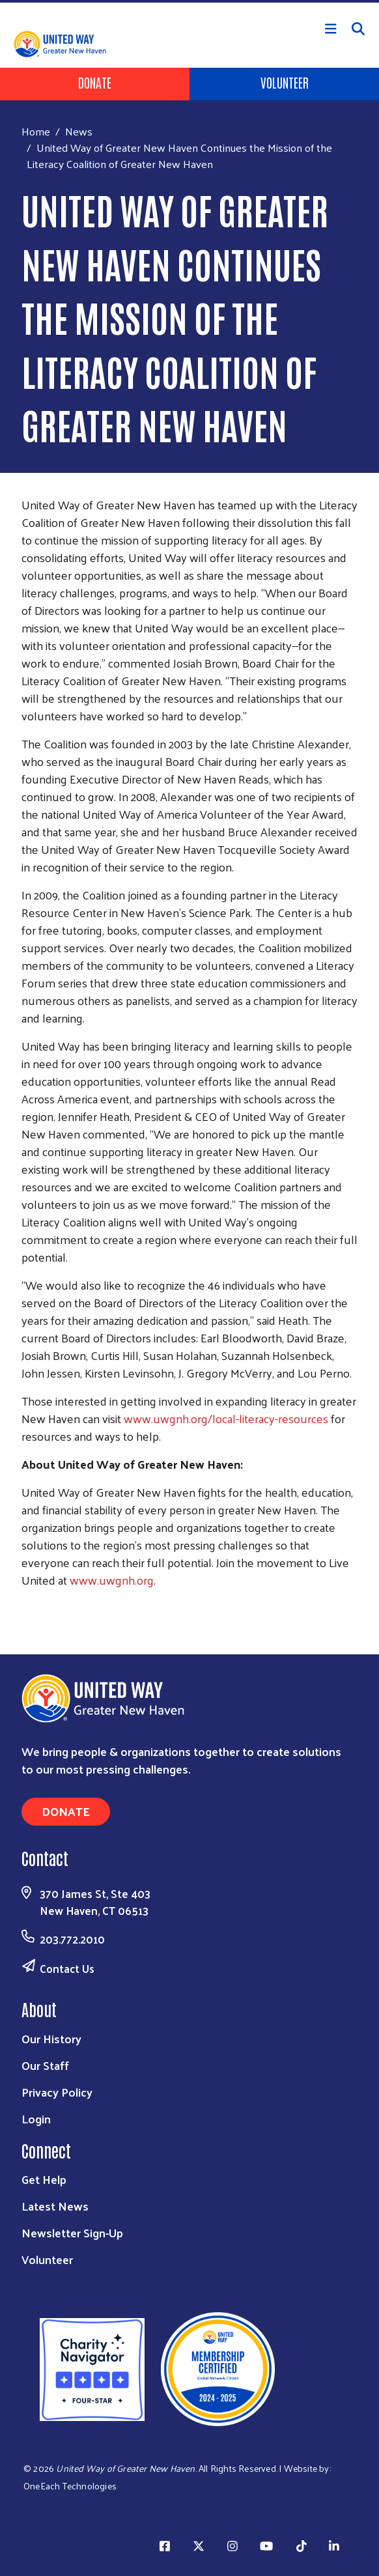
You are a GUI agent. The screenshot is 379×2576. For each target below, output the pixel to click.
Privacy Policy (56, 2092)
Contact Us (67, 1968)
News (78, 131)
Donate (94, 82)
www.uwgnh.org (112, 1580)
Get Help (43, 2179)
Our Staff (45, 2065)
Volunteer (284, 82)
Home (35, 131)
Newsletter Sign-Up (72, 2232)
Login (36, 2118)
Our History (51, 2038)
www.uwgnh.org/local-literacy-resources (226, 1418)
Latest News (55, 2206)
